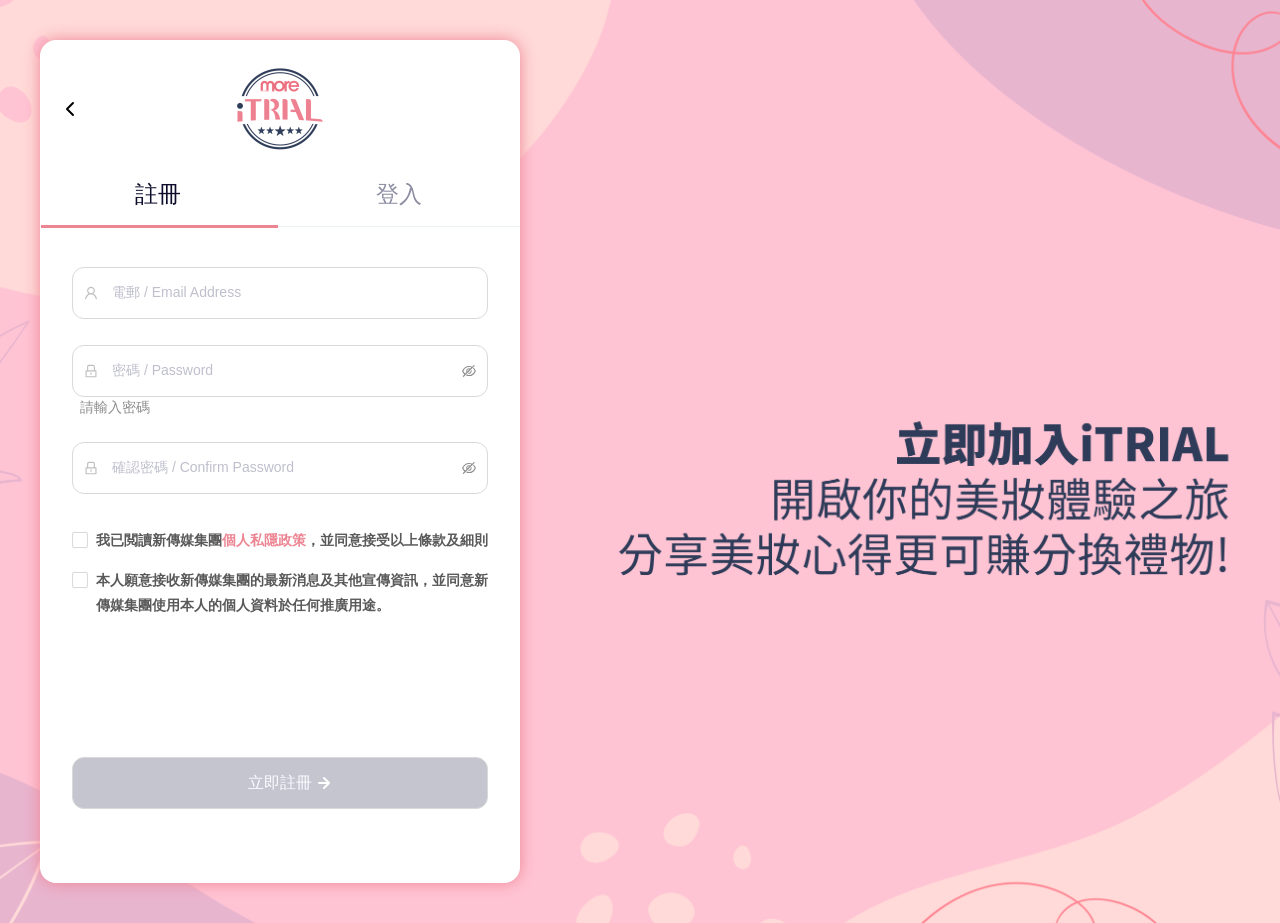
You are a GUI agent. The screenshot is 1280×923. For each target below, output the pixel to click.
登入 (399, 194)
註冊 (158, 194)
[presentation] (280, 688)
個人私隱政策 (264, 540)
